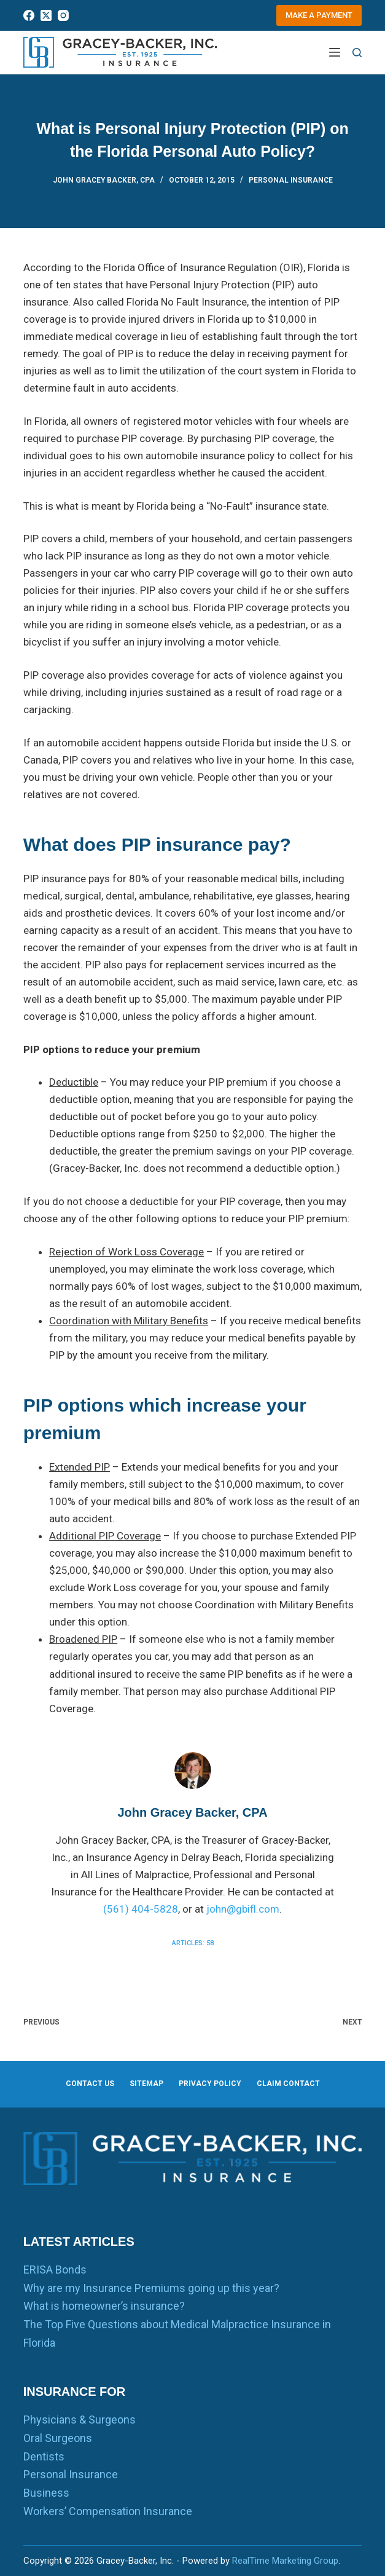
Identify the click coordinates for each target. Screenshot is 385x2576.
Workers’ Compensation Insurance (107, 2511)
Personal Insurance (291, 180)
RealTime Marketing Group (285, 2560)
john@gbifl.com (242, 1909)
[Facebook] (28, 15)
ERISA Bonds (55, 2269)
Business (46, 2492)
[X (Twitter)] (46, 15)
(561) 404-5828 (140, 1909)
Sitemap (146, 2083)
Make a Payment (319, 15)
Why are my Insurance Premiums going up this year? (151, 2288)
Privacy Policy (210, 2083)
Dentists (43, 2456)
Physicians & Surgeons (79, 2419)
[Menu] (334, 52)
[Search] (357, 52)
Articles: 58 (193, 1943)
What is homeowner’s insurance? (104, 2305)
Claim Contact (288, 2083)
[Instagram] (63, 15)
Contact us (90, 2083)
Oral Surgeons (57, 2438)
